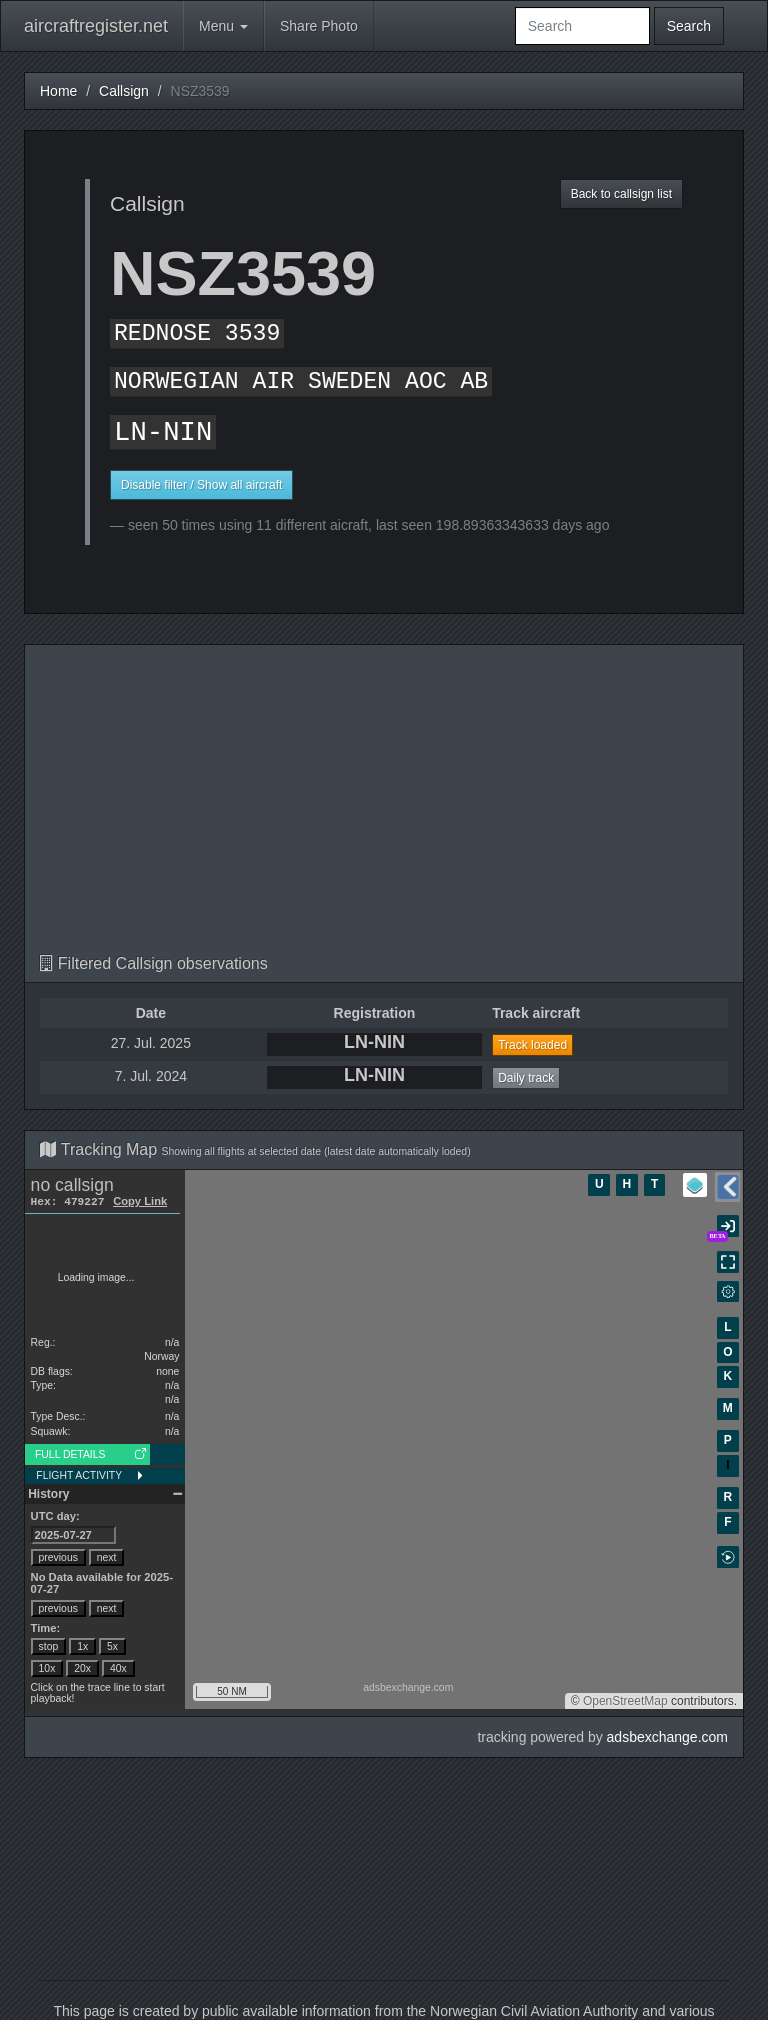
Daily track (526, 1078)
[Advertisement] (384, 805)
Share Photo (319, 26)
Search (689, 26)
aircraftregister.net (96, 26)
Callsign (124, 91)
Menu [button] (223, 26)
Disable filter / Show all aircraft (201, 485)
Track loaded (532, 1045)
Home (58, 91)
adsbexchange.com (667, 1737)
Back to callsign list (621, 194)
